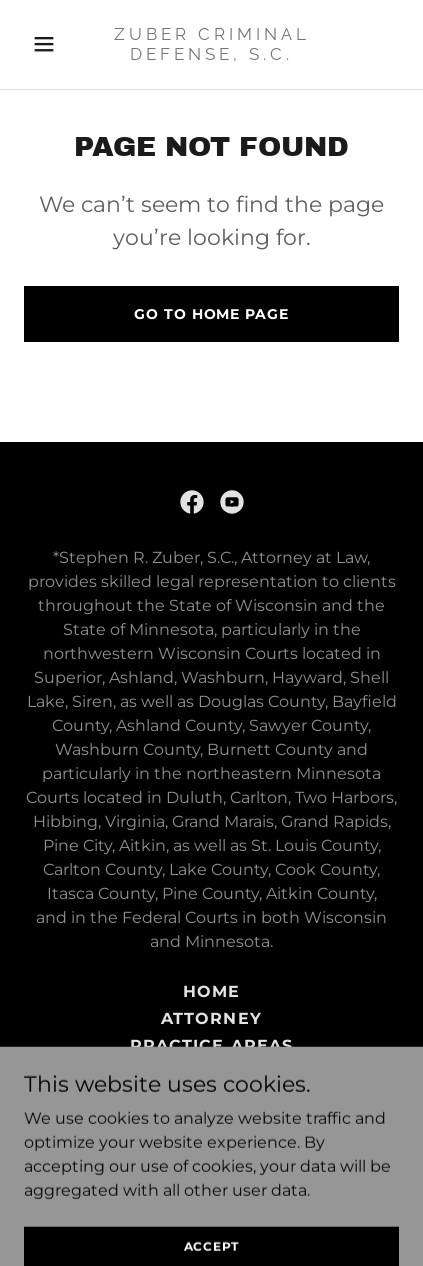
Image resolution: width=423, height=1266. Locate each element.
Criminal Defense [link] (211, 1072)
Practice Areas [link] (211, 1045)
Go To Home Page (211, 314)
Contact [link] (211, 1099)
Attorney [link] (211, 1018)
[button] (52, 44)
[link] (211, 54)
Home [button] (211, 991)
